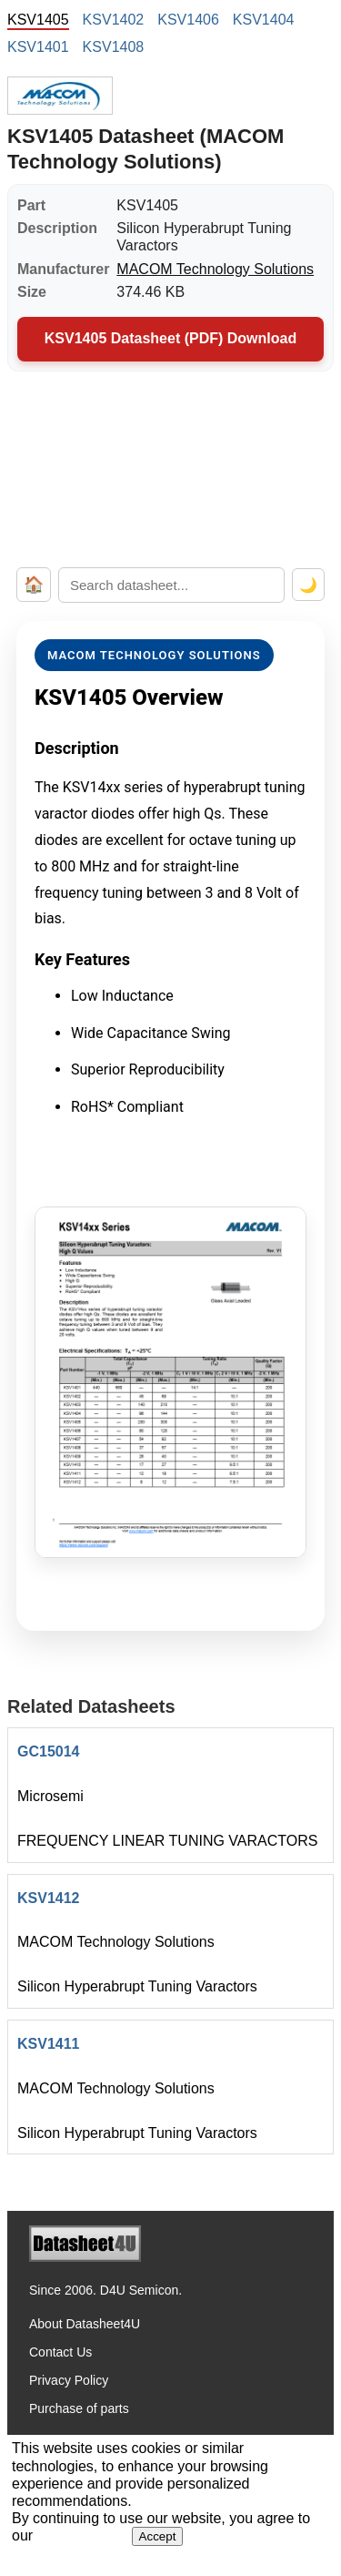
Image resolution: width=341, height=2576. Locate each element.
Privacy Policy (68, 2380)
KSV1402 (114, 19)
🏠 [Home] (34, 584)
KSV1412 (48, 1898)
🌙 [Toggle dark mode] (308, 585)
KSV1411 (48, 2044)
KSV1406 (188, 19)
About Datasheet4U (84, 2323)
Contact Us (60, 2352)
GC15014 (48, 1751)
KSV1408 (114, 47)
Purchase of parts (79, 2408)
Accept (157, 2536)
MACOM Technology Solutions (215, 269)
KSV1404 (264, 19)
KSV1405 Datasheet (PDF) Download (170, 338)
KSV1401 (38, 47)
